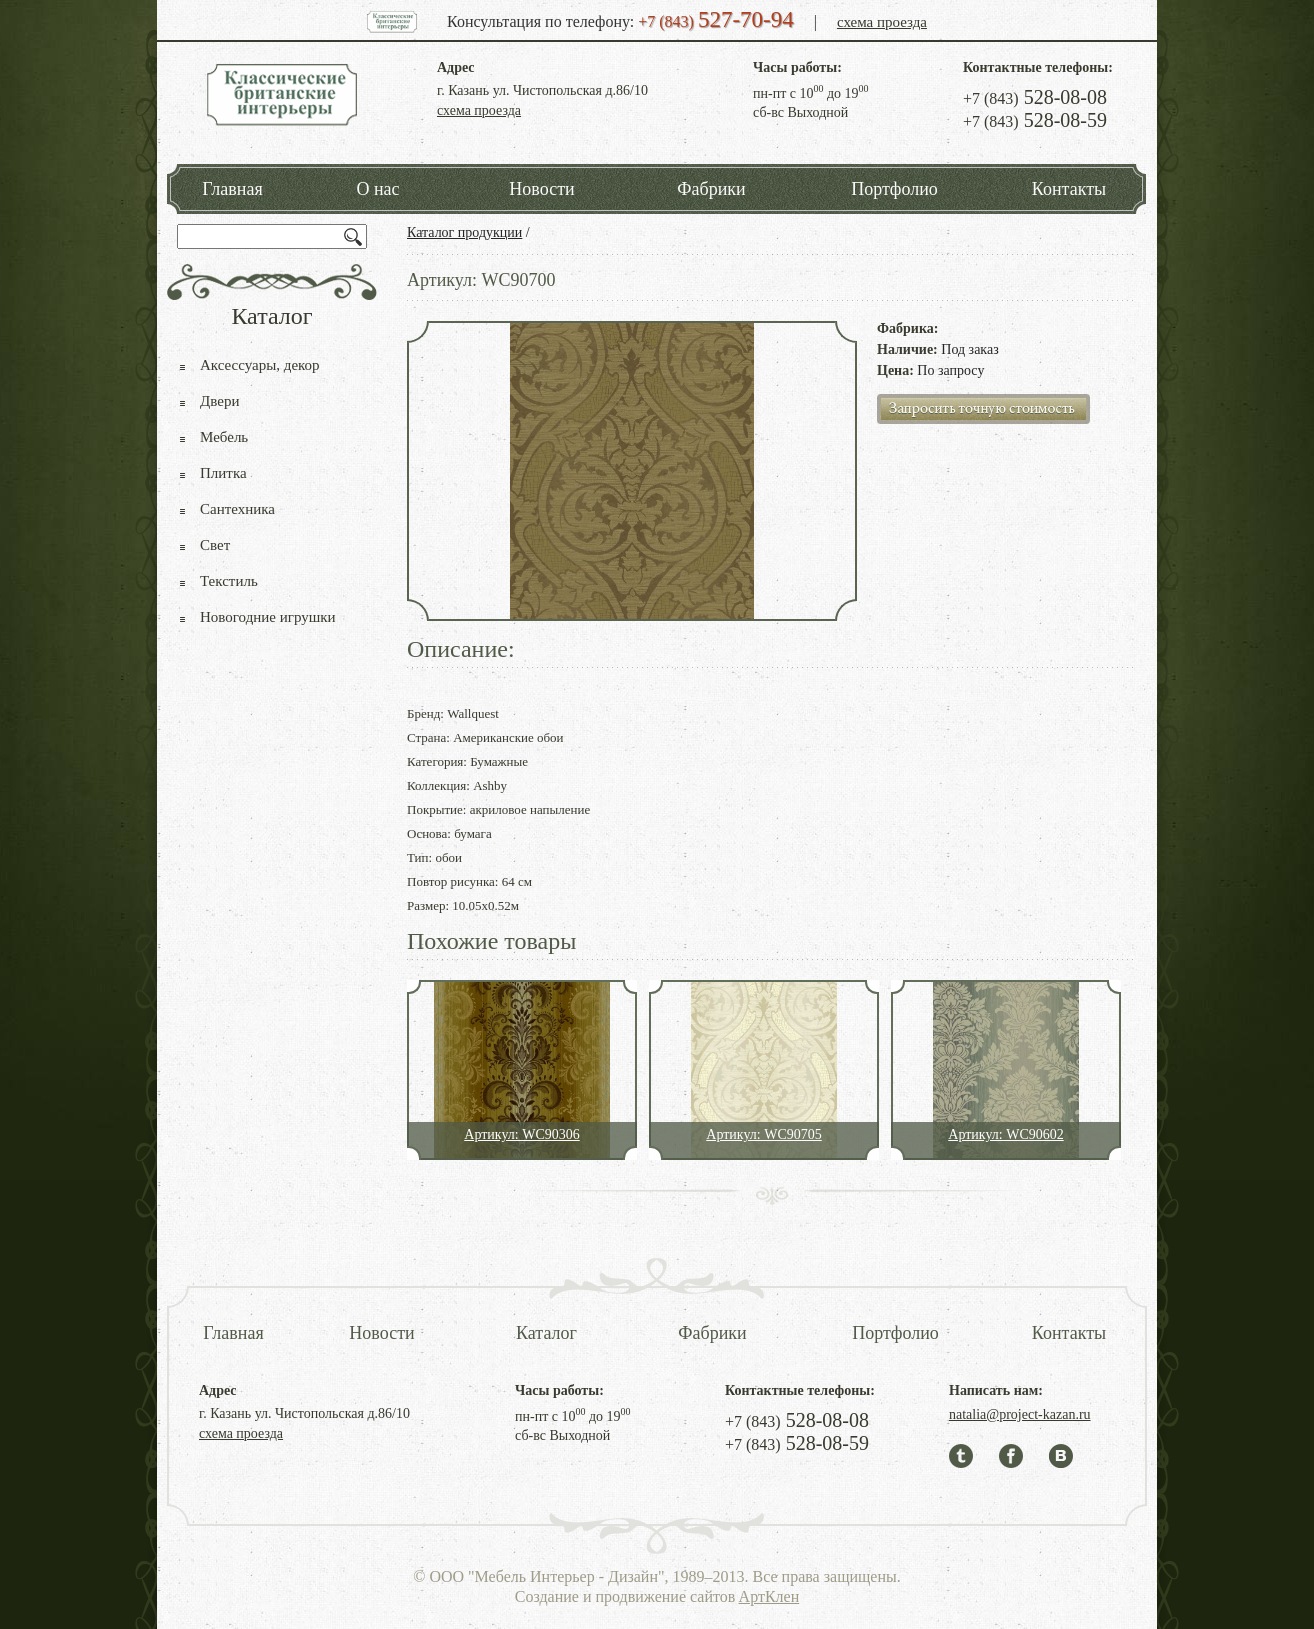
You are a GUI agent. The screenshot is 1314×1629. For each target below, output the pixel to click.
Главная (232, 189)
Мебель (224, 437)
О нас (377, 189)
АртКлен (769, 1596)
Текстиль (229, 581)
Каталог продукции (464, 232)
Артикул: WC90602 (1005, 1134)
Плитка (223, 473)
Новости (541, 189)
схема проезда (882, 22)
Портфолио (894, 189)
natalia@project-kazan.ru (1020, 1414)
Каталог (546, 1333)
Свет (215, 545)
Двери (219, 401)
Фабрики (711, 189)
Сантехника (237, 509)
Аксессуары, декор (260, 365)
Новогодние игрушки (268, 617)
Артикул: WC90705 (763, 1134)
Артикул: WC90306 (521, 1134)
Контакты (1069, 189)
